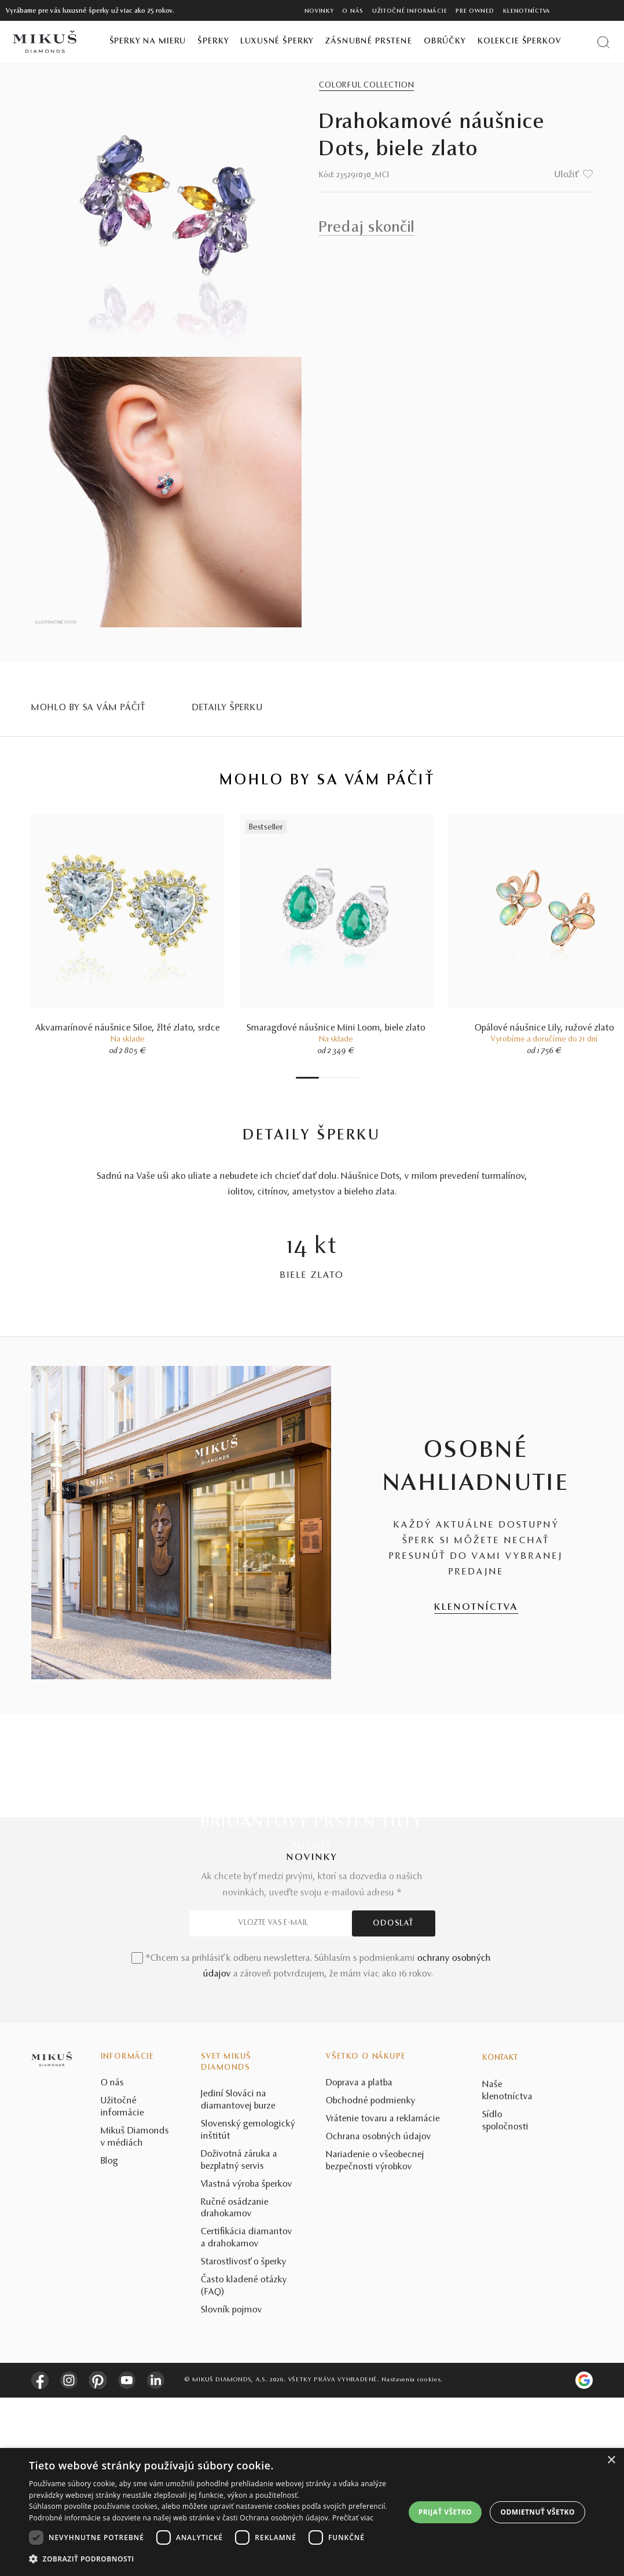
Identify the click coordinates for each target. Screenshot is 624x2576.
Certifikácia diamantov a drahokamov (246, 2417)
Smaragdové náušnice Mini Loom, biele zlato (336, 1028)
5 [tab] (339, 1077)
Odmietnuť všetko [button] (538, 2512)
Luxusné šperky (277, 41)
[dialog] (312, 2512)
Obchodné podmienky (371, 2279)
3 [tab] (328, 1077)
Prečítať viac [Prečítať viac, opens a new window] (352, 2518)
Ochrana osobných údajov (378, 2315)
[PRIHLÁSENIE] (592, 10)
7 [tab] (351, 1077)
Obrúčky (445, 41)
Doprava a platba (359, 2261)
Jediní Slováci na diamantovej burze (238, 2279)
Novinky (319, 11)
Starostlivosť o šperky (244, 2440)
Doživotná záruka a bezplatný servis (239, 2339)
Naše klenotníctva (507, 2269)
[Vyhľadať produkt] (603, 42)
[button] (211, 2559)
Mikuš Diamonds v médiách (135, 2315)
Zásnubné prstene (368, 41)
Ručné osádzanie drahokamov (235, 2387)
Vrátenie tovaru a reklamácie (383, 2297)
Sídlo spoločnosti (505, 2299)
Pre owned (475, 11)
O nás (353, 11)
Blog (109, 2339)
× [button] (611, 2460)
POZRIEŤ (312, 1846)
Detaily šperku (227, 707)
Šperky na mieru (147, 41)
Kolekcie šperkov (519, 41)
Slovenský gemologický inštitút (248, 2308)
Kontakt (500, 2236)
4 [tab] (333, 1077)
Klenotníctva (526, 11)
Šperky (213, 41)
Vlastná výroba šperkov (246, 2362)
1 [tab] (307, 1078)
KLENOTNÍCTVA (476, 1607)
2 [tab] (322, 1077)
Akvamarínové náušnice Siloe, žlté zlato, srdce (127, 1028)
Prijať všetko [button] (445, 2512)
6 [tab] (345, 1077)
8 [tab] (356, 1077)
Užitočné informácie (409, 11)
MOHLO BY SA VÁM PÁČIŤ (88, 707)
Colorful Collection (366, 86)
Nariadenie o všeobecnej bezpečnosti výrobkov (375, 2339)
